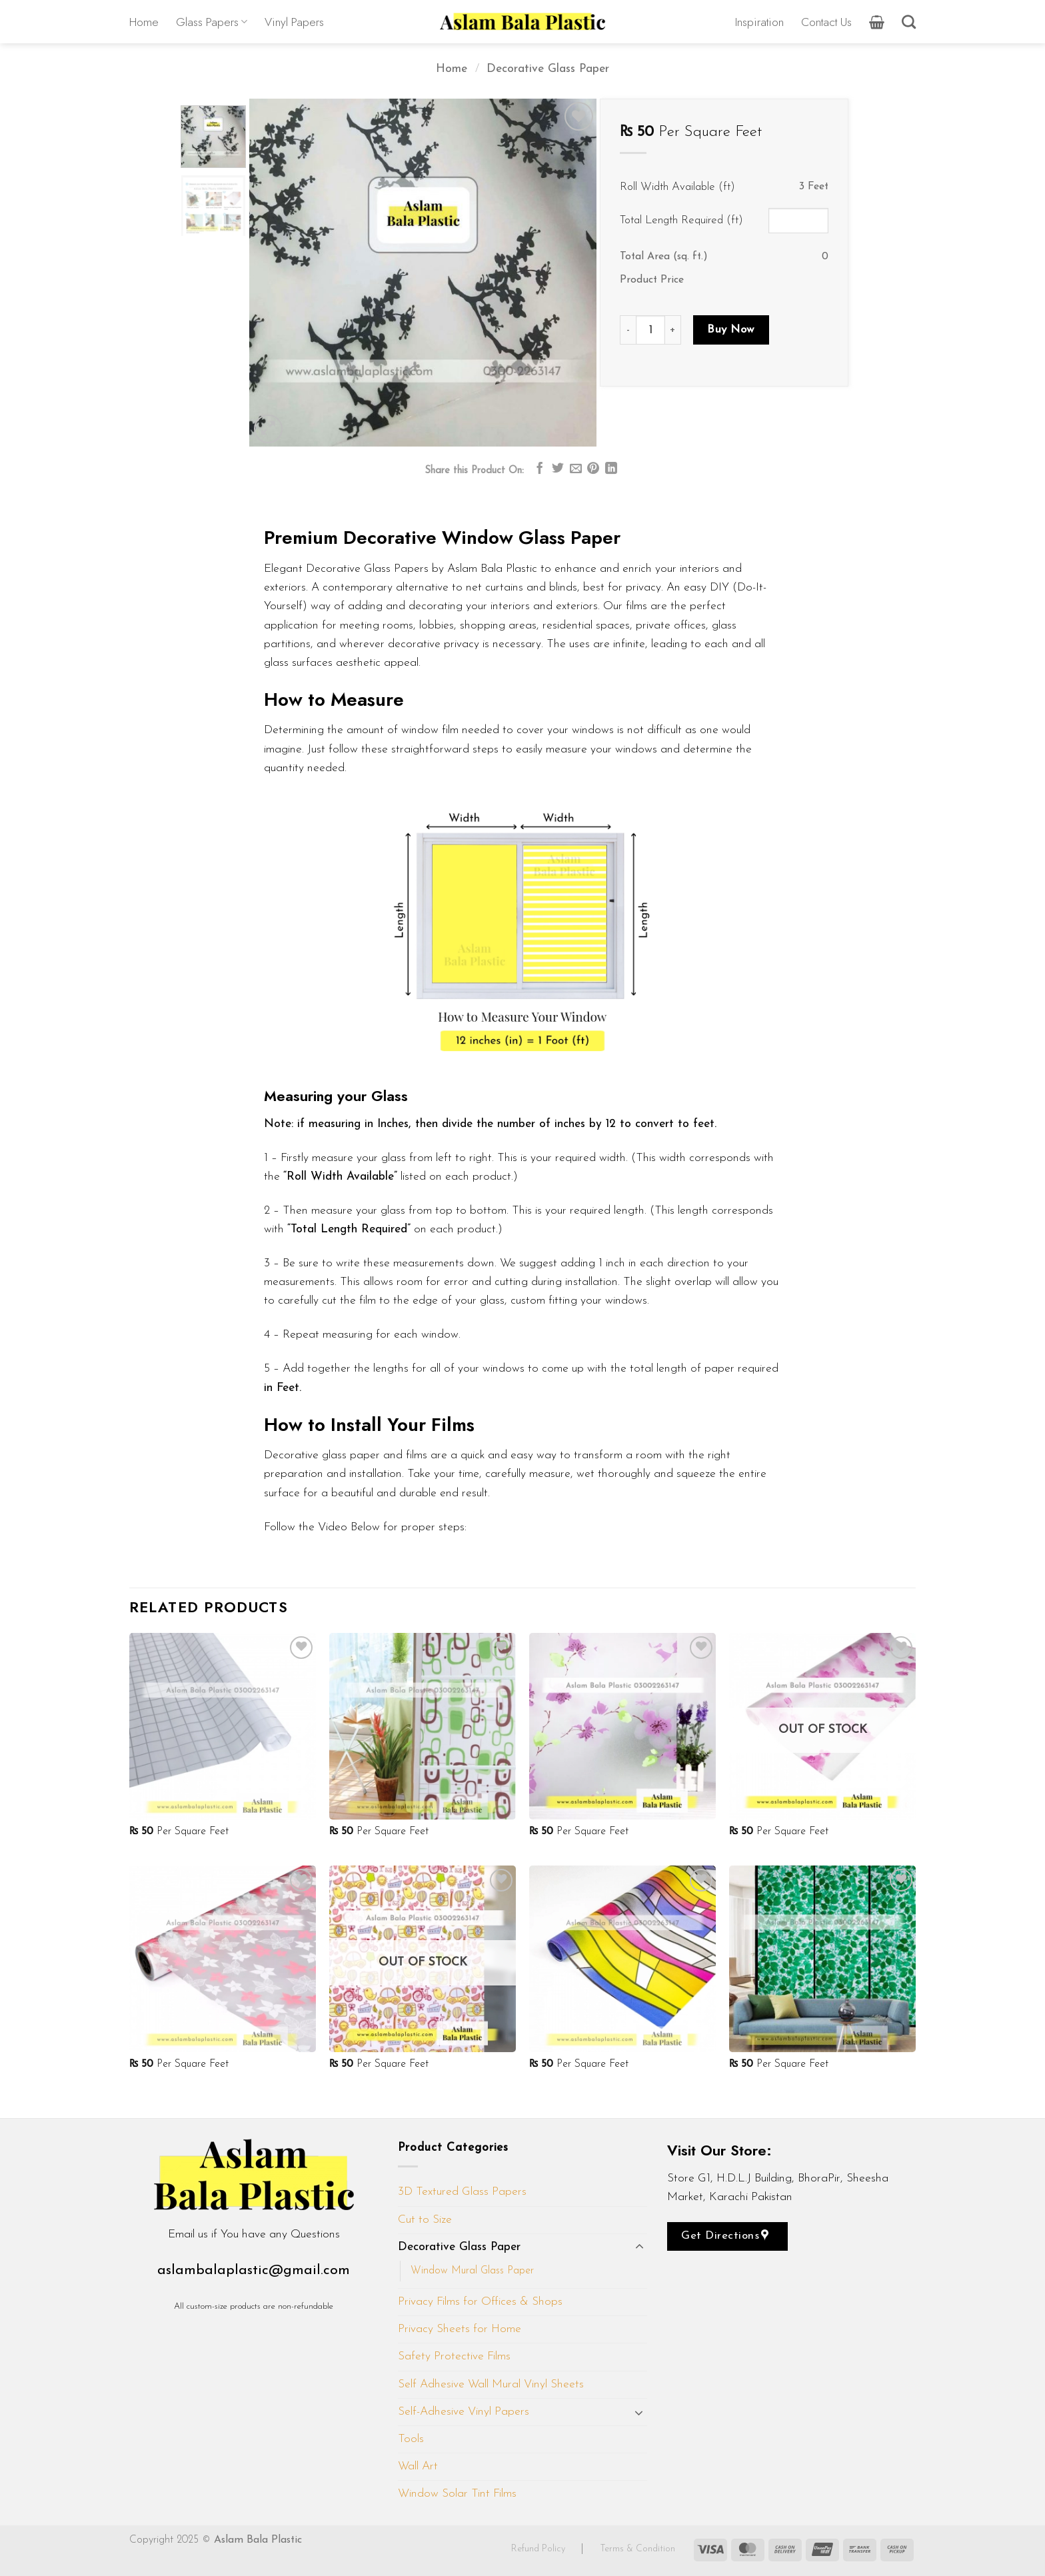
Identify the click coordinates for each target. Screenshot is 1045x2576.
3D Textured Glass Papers (462, 2191)
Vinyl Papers (294, 22)
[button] (876, 22)
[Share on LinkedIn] (611, 469)
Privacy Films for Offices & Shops (480, 2301)
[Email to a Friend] (576, 469)
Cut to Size (425, 2219)
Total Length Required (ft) (681, 220)
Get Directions (725, 2235)
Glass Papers (211, 22)
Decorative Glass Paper (548, 69)
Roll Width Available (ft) (677, 187)
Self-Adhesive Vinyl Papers (463, 2411)
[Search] (909, 22)
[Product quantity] (650, 330)
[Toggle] (639, 2247)
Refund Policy (539, 2549)
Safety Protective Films (454, 2356)
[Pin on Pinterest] (593, 469)
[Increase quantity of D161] (673, 330)
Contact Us (826, 22)
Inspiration (759, 22)
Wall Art (418, 2466)
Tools (411, 2439)
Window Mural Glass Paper (472, 2270)
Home (144, 22)
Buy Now (731, 329)
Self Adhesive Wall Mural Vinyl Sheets (491, 2384)
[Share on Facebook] (540, 469)
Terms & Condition (637, 2549)
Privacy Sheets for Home (459, 2329)
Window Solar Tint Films (457, 2493)
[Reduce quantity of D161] (628, 330)
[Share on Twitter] (558, 469)
